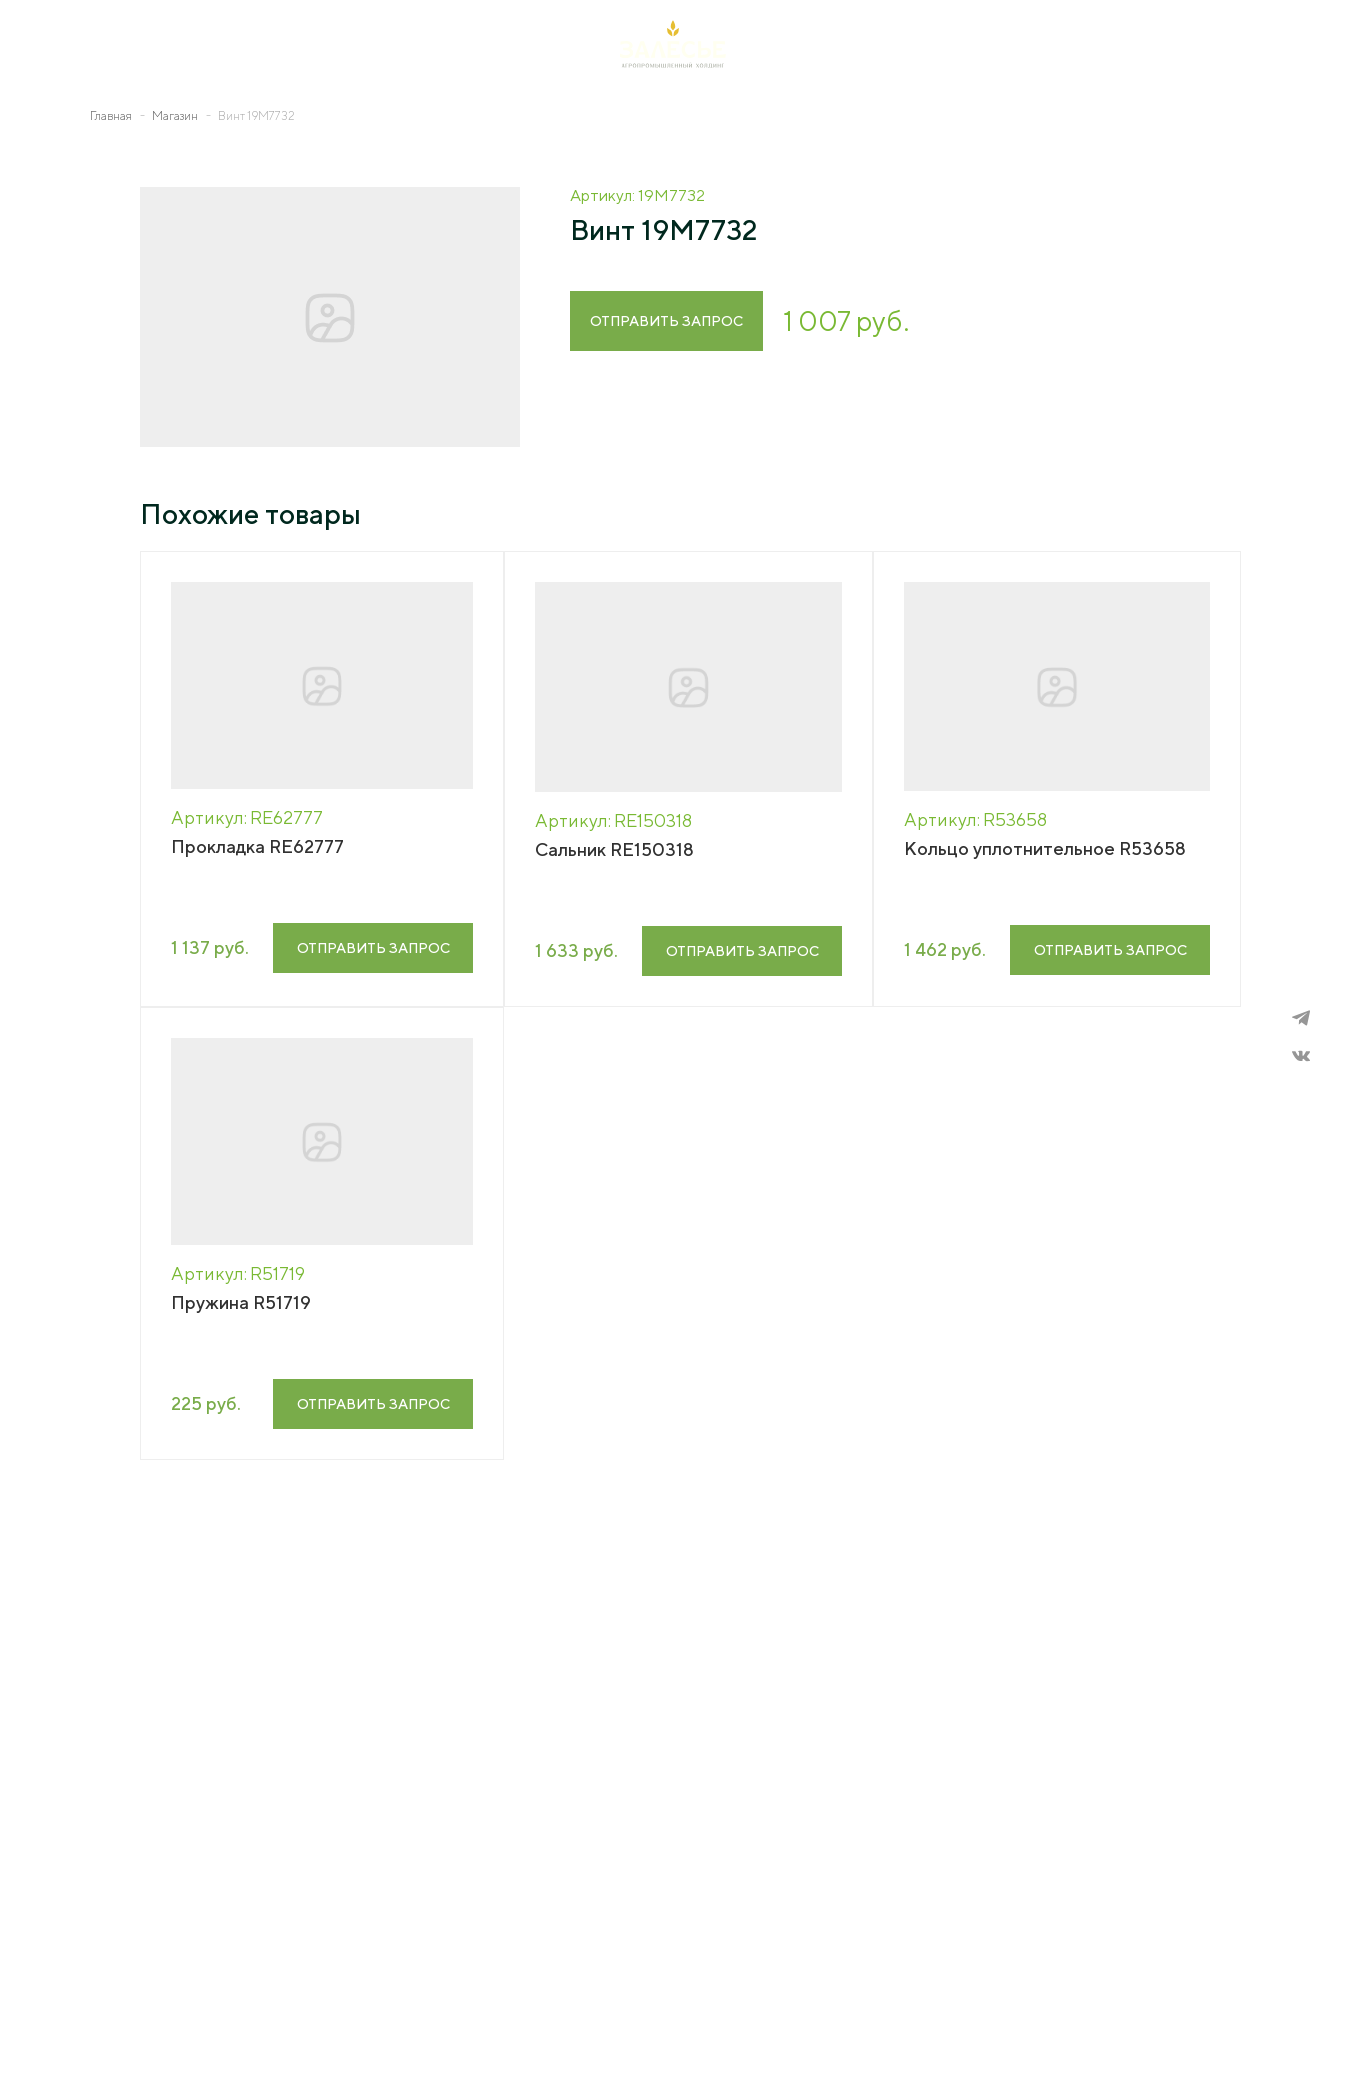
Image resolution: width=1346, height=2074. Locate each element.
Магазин (175, 115)
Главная (111, 115)
